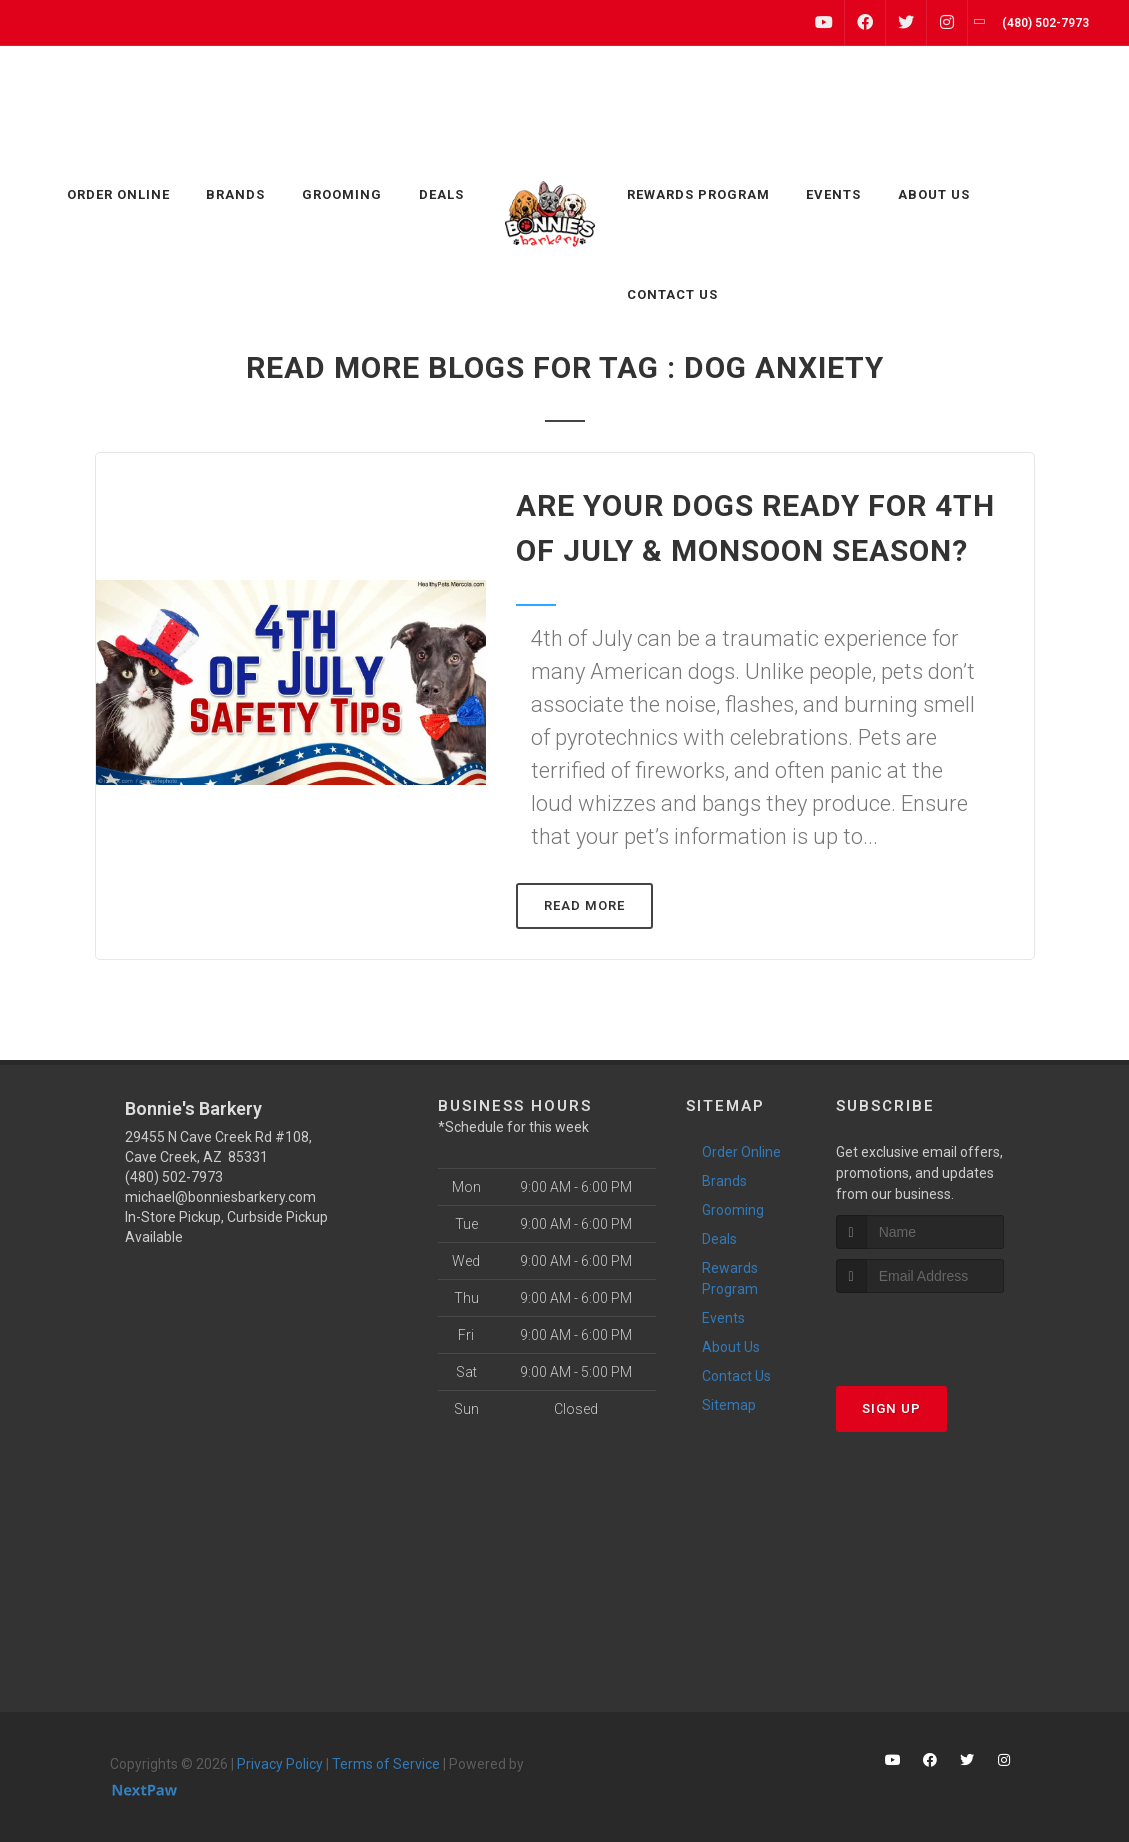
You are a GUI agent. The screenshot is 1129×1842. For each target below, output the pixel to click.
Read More (584, 905)
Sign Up (891, 1408)
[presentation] (942, 1330)
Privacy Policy (280, 1764)
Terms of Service (386, 1764)
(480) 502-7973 (174, 1177)
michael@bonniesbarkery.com (220, 1197)
